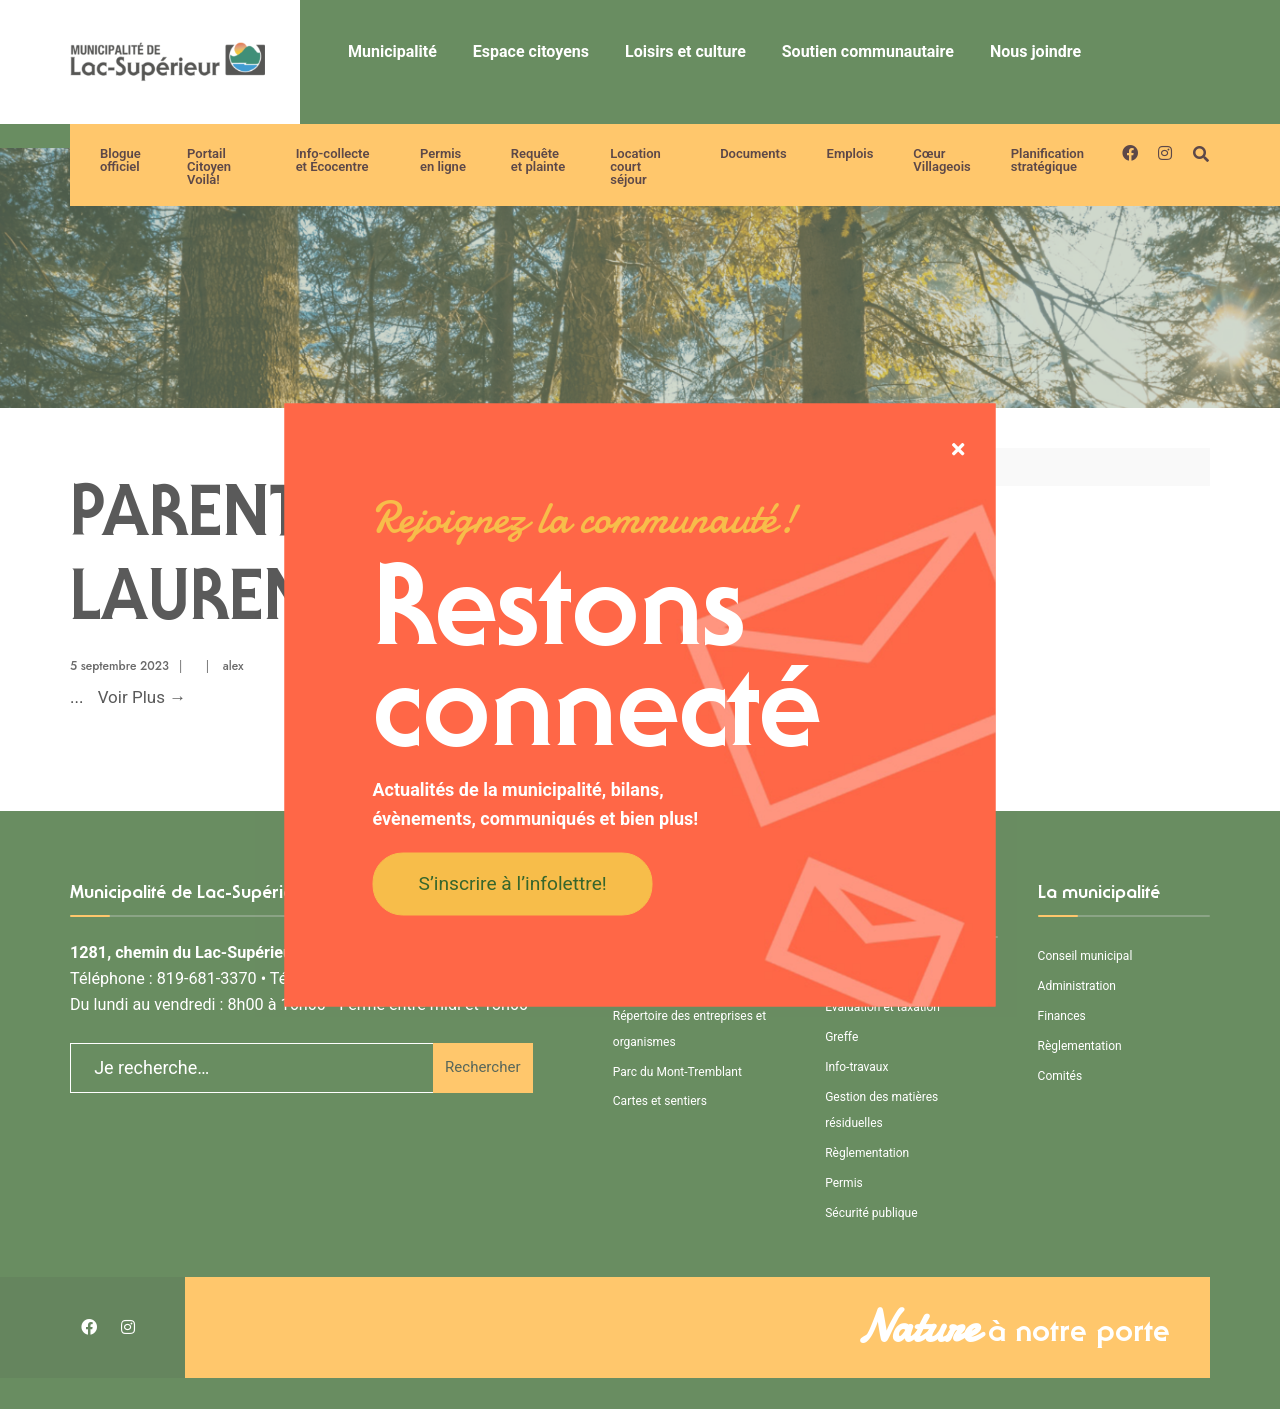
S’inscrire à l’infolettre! (513, 883)
